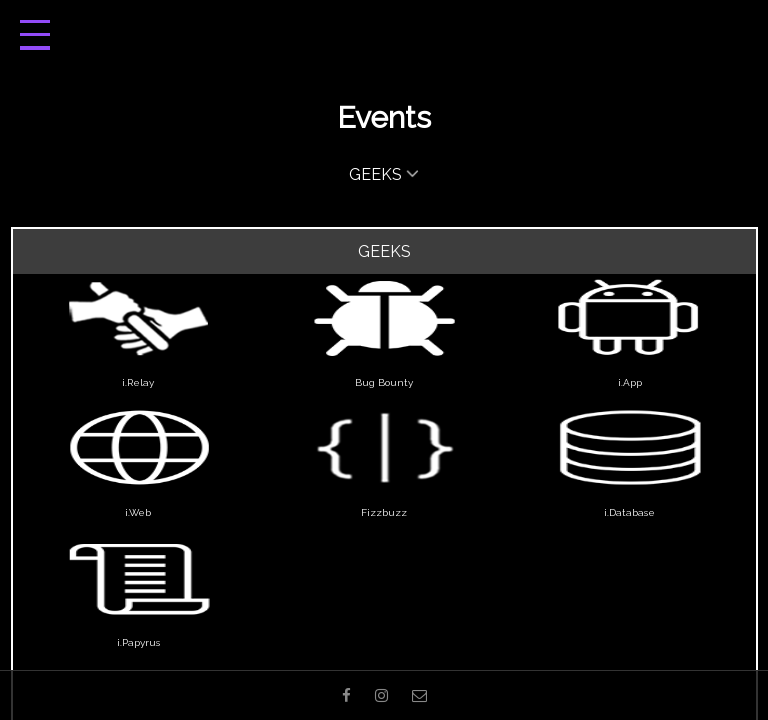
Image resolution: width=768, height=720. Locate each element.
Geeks (384, 251)
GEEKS (384, 173)
